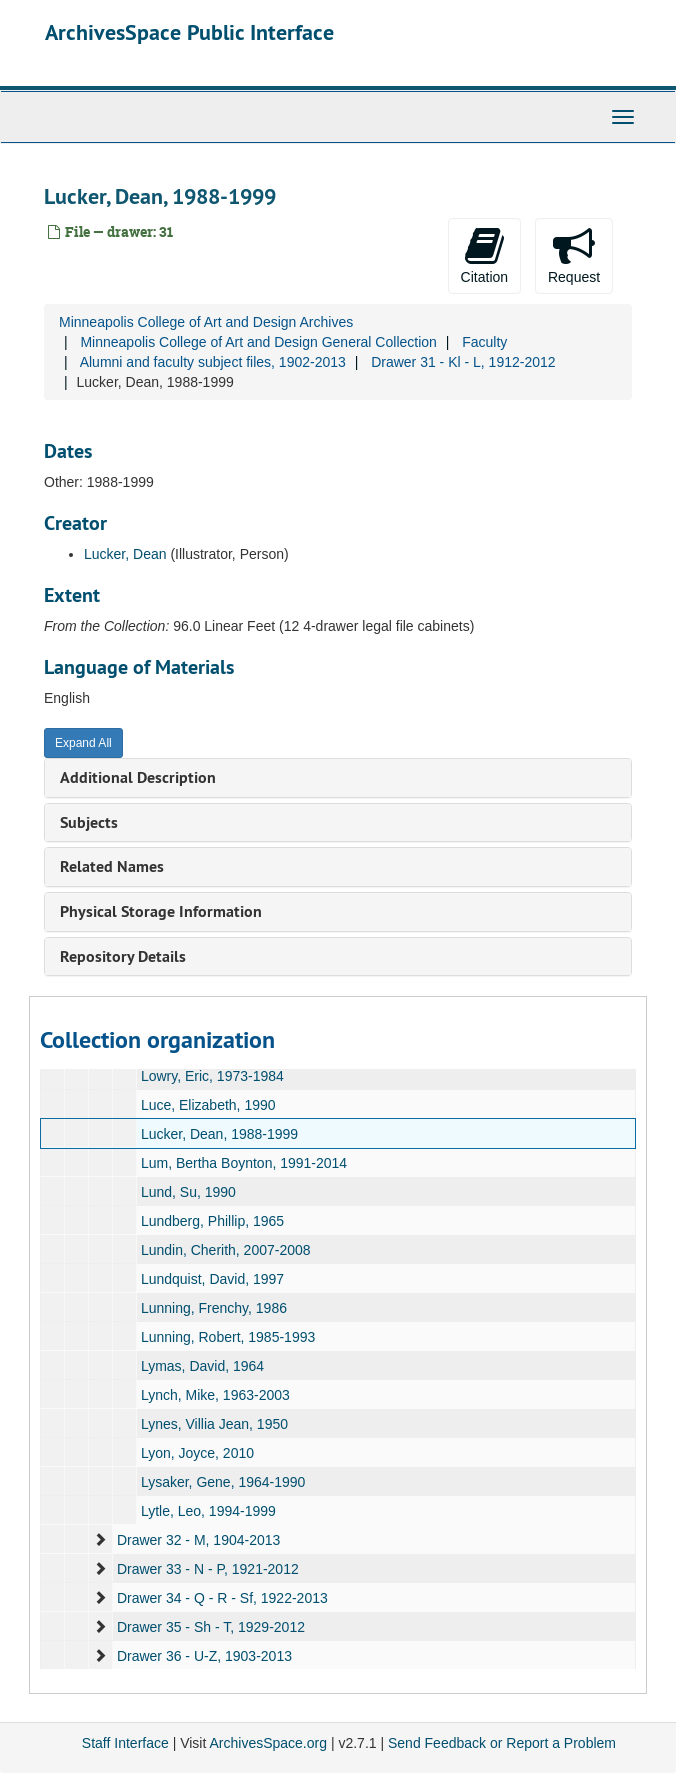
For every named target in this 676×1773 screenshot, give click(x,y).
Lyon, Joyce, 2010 (197, 1453)
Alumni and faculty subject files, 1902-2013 (213, 362)
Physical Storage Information (161, 911)
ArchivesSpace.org (268, 1743)
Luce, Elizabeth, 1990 (208, 1105)
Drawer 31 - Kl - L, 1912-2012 (463, 362)
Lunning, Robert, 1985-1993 (228, 1337)
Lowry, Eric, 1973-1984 (212, 1076)
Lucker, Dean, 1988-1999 (219, 1134)
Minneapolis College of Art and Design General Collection (258, 342)
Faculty (484, 342)
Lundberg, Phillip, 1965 (212, 1221)
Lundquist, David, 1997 (212, 1279)
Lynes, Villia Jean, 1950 (214, 1424)
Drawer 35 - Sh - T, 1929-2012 (211, 1627)
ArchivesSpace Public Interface (189, 32)
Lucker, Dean (125, 554)
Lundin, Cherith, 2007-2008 (226, 1250)
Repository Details (123, 956)
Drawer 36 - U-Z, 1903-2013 (204, 1656)
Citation (484, 255)
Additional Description (138, 777)
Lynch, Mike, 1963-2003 (215, 1395)
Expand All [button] (83, 743)
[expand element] (100, 1540)
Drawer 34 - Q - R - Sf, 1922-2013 (222, 1598)
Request (574, 255)
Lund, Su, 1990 (188, 1192)
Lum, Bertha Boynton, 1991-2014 (244, 1163)
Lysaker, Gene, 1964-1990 (223, 1482)
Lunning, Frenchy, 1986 (214, 1308)
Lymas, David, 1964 (202, 1366)
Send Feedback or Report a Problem (502, 1743)
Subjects (89, 822)
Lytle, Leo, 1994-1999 (208, 1511)
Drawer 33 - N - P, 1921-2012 (208, 1569)
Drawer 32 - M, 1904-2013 (198, 1540)
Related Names (112, 866)
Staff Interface (125, 1743)
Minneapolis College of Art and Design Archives (206, 322)
